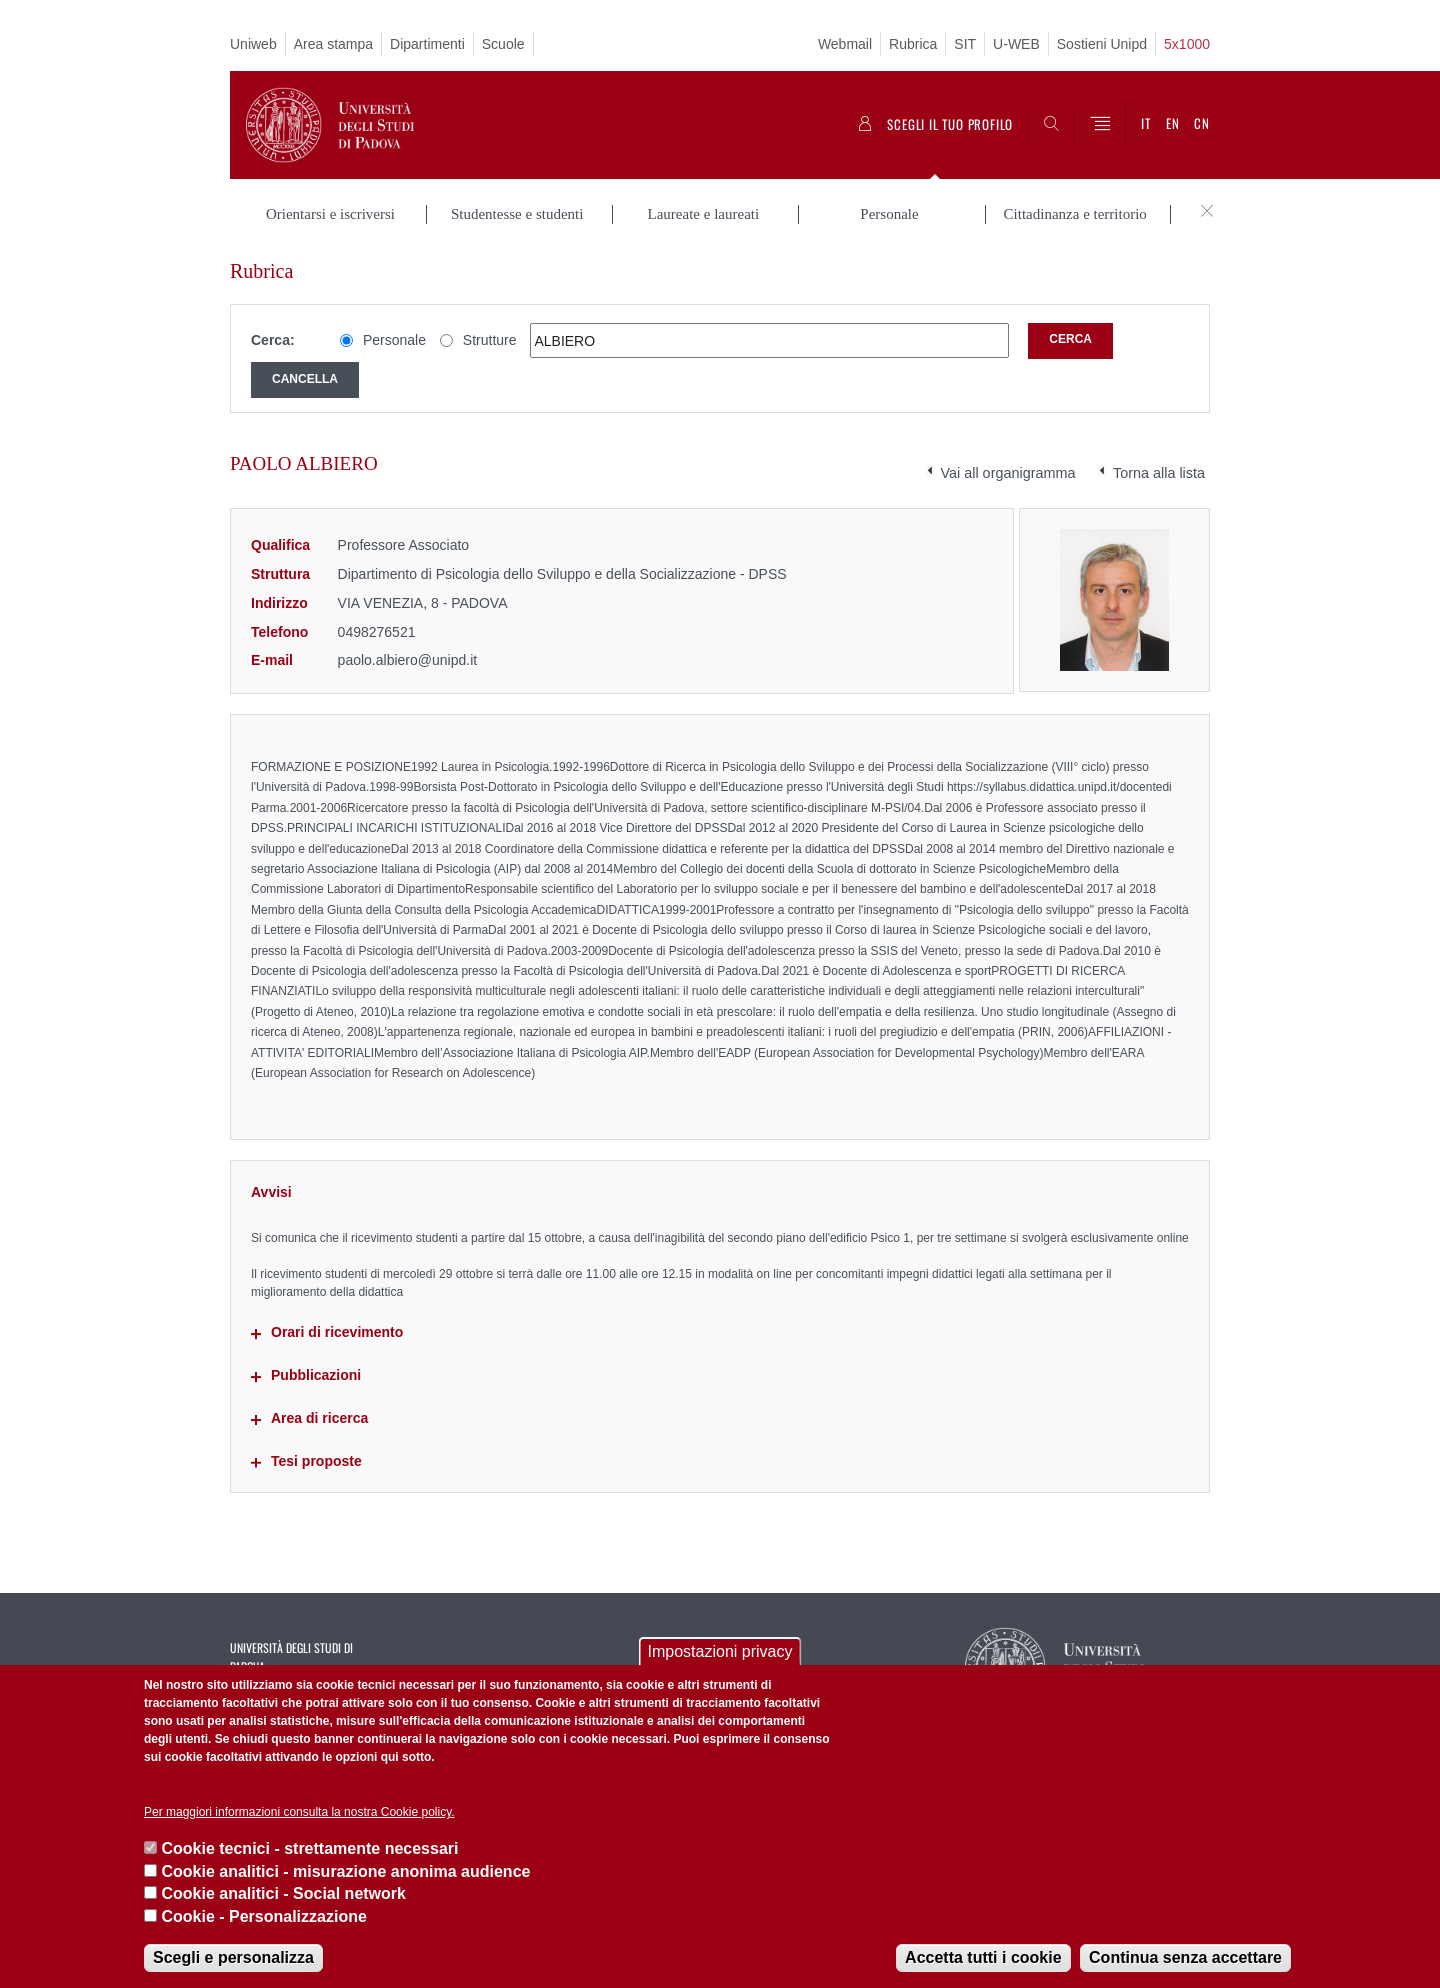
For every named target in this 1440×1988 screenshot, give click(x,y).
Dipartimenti (427, 44)
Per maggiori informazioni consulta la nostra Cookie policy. (299, 1812)
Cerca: (273, 340)
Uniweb (253, 44)
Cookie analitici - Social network (283, 1893)
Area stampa (333, 44)
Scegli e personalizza (233, 1957)
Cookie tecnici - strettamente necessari (309, 1848)
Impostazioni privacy (720, 1651)
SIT (965, 44)
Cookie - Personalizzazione (263, 1916)
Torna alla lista (1159, 473)
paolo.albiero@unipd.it (408, 660)
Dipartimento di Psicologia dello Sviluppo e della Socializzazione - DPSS (562, 574)
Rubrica (913, 44)
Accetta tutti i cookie (983, 1957)
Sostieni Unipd (1102, 44)
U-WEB (1016, 44)
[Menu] (1100, 125)
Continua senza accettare (1185, 1957)
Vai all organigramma (1008, 473)
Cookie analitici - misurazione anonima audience (345, 1871)
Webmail (845, 44)
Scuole (503, 44)
